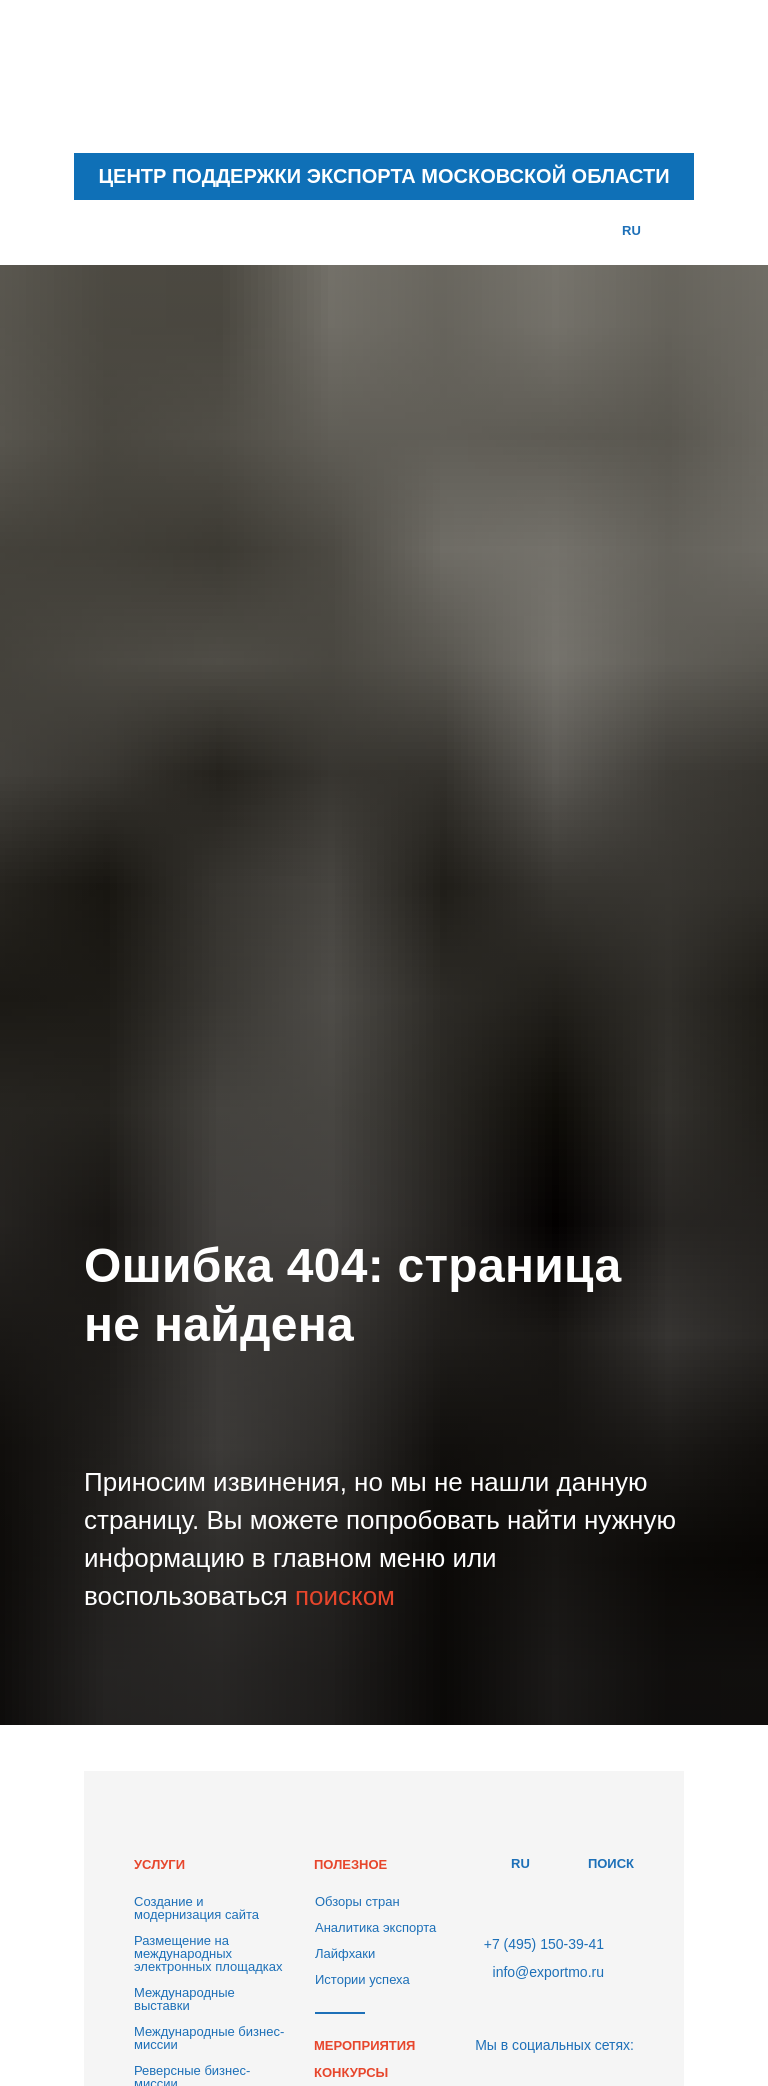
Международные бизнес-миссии (209, 2038)
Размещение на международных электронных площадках (208, 1953)
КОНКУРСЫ (351, 2072)
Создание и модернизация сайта (196, 1908)
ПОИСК (611, 1863)
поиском (345, 1596)
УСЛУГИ (159, 1864)
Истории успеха (362, 1979)
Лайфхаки (345, 1953)
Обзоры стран (357, 1901)
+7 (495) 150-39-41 (544, 1944)
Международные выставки (184, 1999)
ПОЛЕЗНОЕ (350, 1864)
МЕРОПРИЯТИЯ (364, 2045)
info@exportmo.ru (548, 1972)
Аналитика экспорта (375, 1927)
